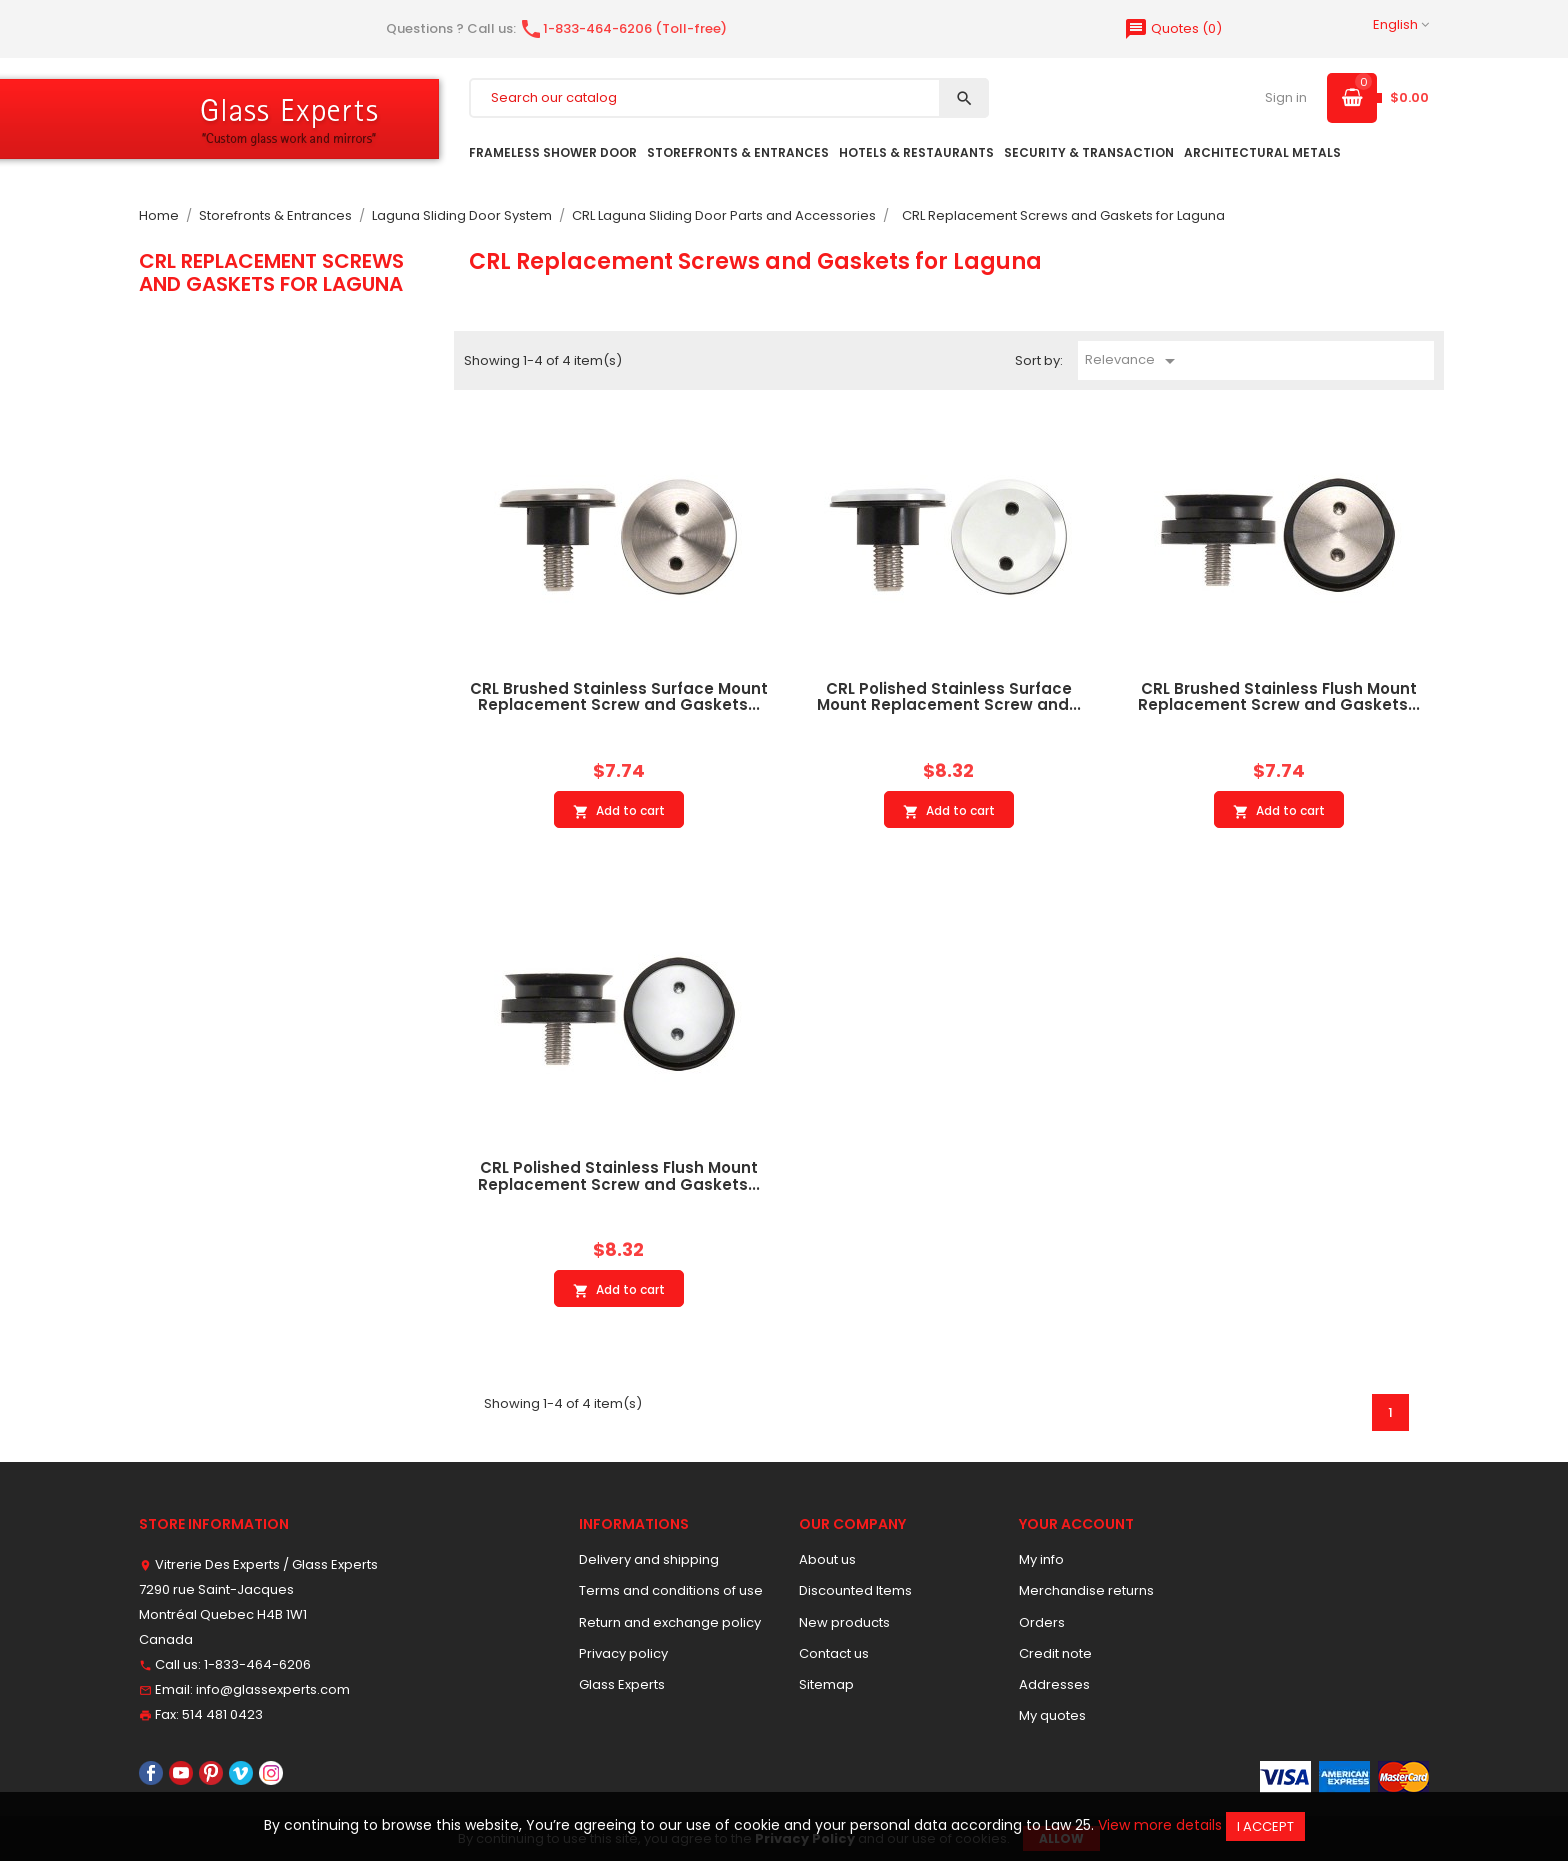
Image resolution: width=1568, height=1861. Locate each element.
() (1173, 28)
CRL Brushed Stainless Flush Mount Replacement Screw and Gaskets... (1279, 697)
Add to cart (619, 811)
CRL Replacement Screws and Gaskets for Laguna (271, 272)
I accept (1265, 1826)
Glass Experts (622, 1684)
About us (827, 1559)
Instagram (271, 1773)
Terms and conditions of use (671, 1590)
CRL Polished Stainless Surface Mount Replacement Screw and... (949, 697)
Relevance (1133, 361)
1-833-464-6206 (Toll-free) (623, 28)
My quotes (1052, 1715)
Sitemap (826, 1684)
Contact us (834, 1653)
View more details (1160, 1825)
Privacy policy (623, 1653)
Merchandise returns (1086, 1590)
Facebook (151, 1773)
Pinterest (211, 1773)
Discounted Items (855, 1590)
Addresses (1054, 1684)
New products (844, 1622)
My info (1041, 1559)
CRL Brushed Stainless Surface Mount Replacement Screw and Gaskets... (619, 697)
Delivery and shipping (649, 1559)
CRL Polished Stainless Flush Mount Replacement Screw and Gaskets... (619, 1176)
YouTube (181, 1773)
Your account (1076, 1524)
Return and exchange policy (670, 1622)
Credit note (1055, 1653)
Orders (1042, 1622)
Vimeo (241, 1773)
